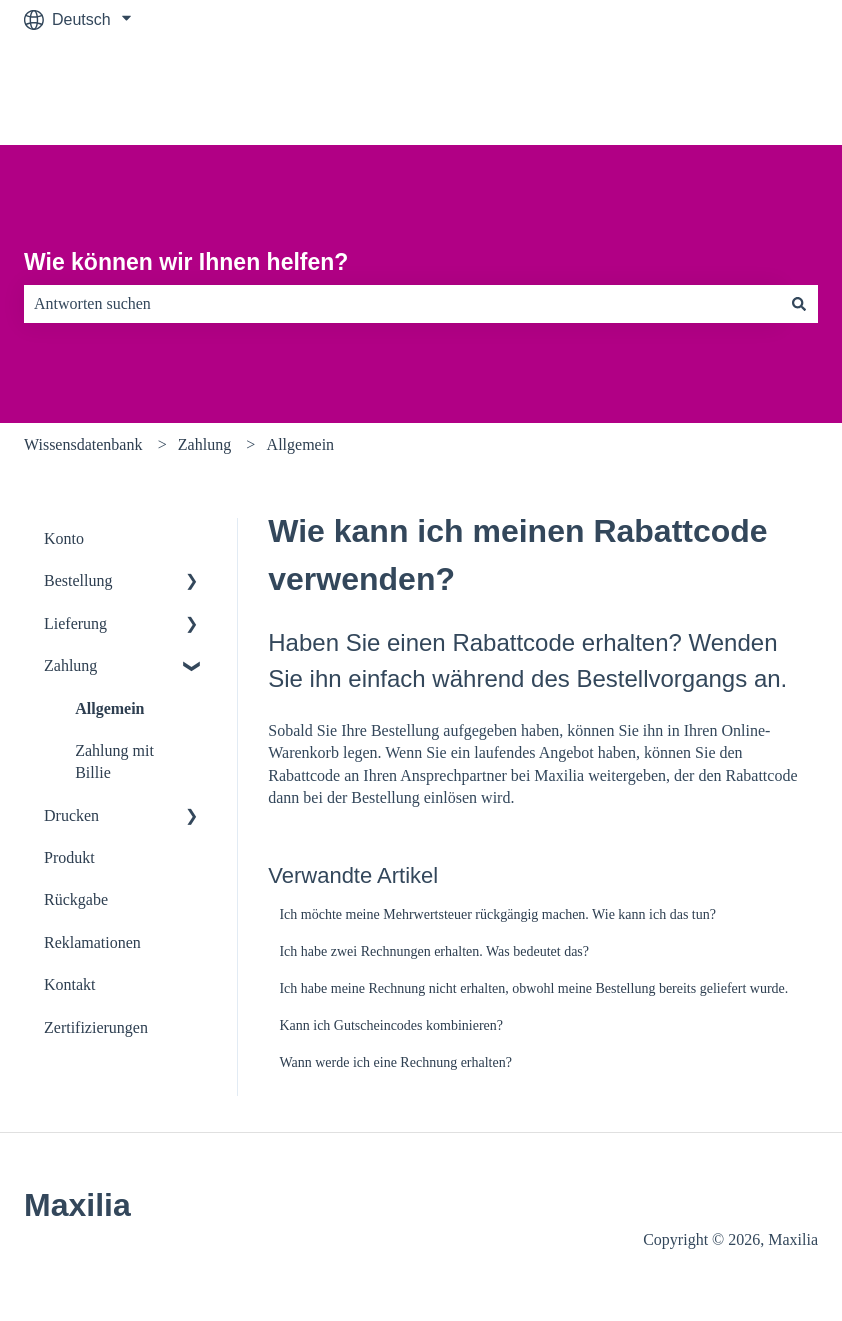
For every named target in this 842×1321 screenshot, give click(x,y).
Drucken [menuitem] (71, 815)
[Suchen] (799, 304)
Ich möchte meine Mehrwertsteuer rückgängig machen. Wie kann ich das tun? (497, 914)
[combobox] (402, 304)
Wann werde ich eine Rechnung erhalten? (395, 1062)
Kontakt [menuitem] (70, 984)
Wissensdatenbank (83, 444)
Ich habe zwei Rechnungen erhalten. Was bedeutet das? (434, 951)
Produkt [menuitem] (69, 857)
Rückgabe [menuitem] (76, 899)
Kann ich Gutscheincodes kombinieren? (391, 1025)
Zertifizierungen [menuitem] (96, 1027)
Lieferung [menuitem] (75, 623)
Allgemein (301, 444)
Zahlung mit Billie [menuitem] (114, 761)
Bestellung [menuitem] (78, 580)
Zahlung (204, 444)
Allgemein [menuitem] (109, 708)
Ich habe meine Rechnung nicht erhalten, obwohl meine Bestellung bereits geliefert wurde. (533, 988)
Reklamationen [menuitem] (92, 942)
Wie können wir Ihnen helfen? (186, 262)
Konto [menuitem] (64, 538)
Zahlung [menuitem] (70, 665)
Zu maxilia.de (750, 91)
